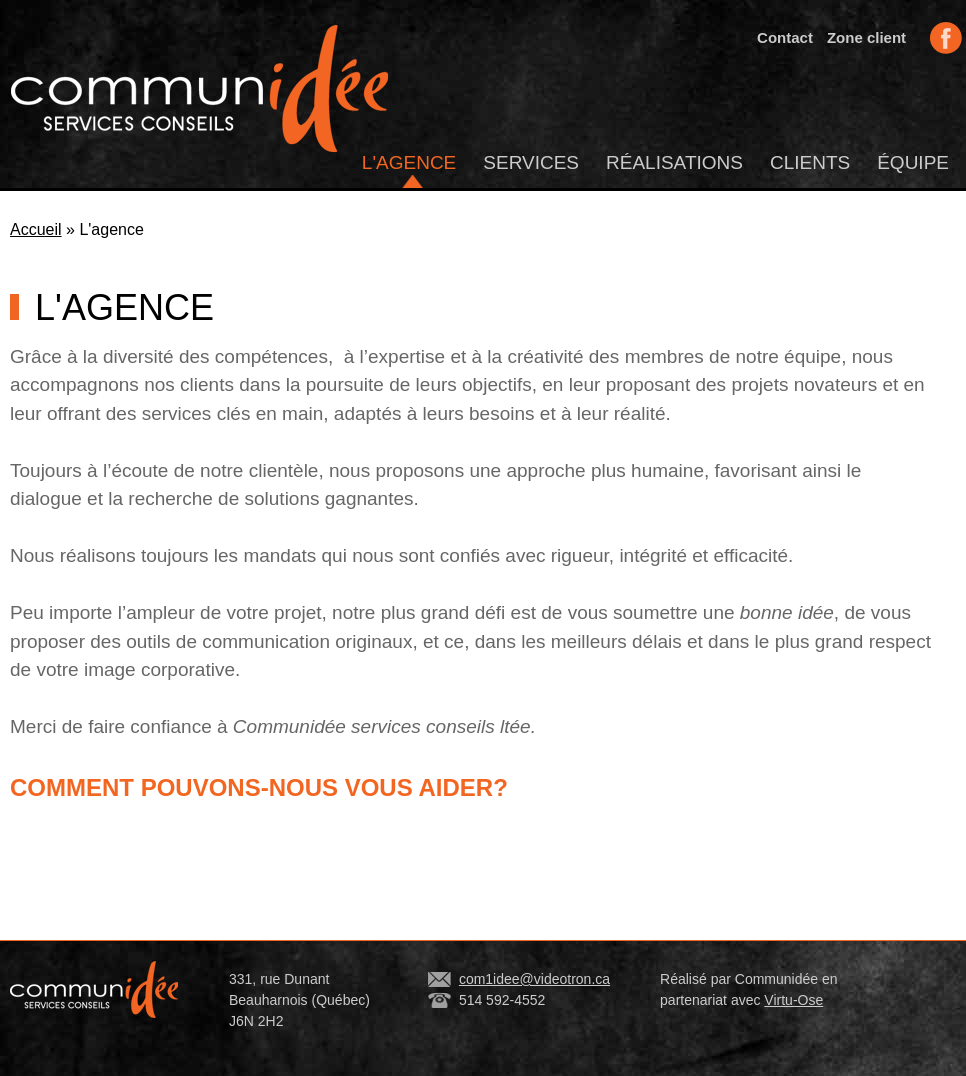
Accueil (36, 229)
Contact (785, 37)
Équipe (913, 162)
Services (531, 162)
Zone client (866, 37)
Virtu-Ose (793, 1000)
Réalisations (674, 162)
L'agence (409, 162)
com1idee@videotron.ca (534, 979)
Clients (810, 162)
